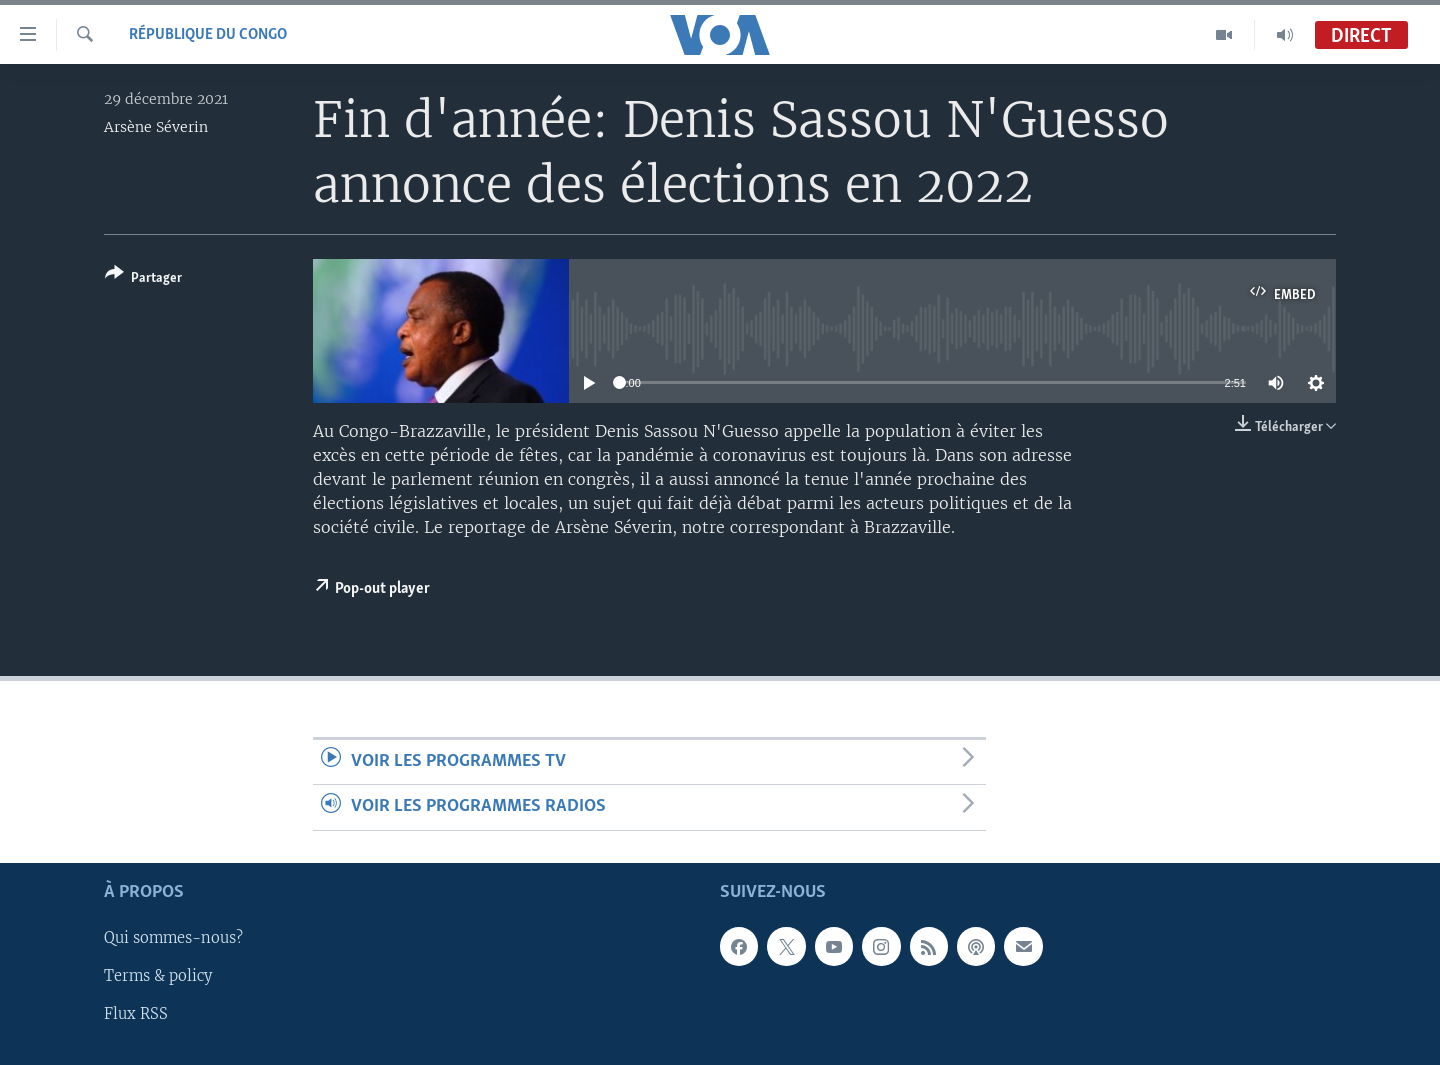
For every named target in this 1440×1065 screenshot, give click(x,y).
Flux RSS (136, 1014)
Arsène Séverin (156, 127)
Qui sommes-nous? (173, 938)
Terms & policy (158, 976)
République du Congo (208, 35)
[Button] (143, 279)
